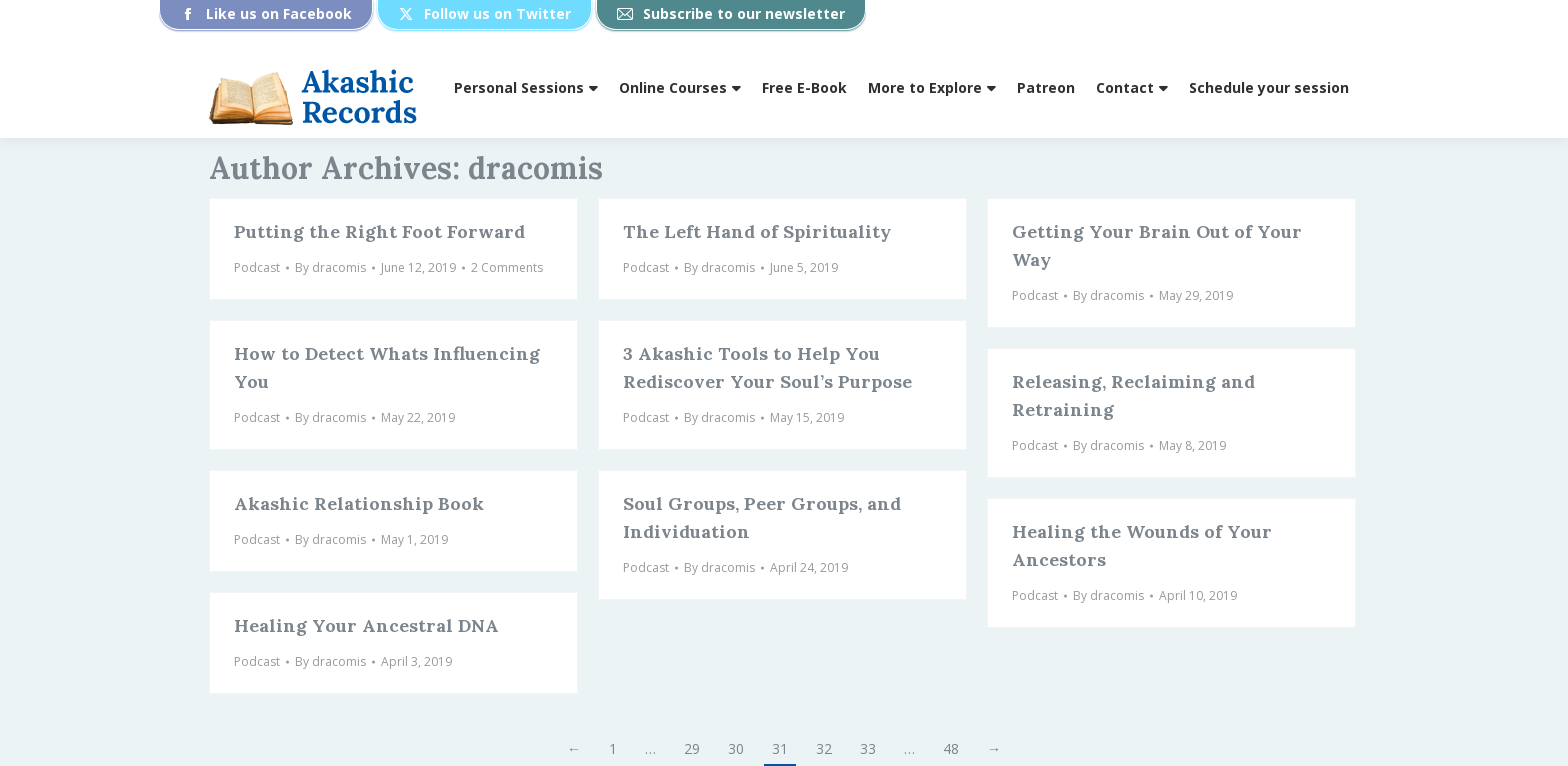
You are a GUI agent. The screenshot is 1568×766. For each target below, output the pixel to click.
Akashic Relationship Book (359, 503)
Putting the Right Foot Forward (379, 231)
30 (736, 748)
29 (692, 748)
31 (780, 748)
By (330, 267)
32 (824, 748)
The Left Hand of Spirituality (757, 231)
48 (951, 748)
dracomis (535, 168)
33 (868, 748)
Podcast (257, 267)
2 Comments (507, 267)
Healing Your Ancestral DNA (366, 625)
